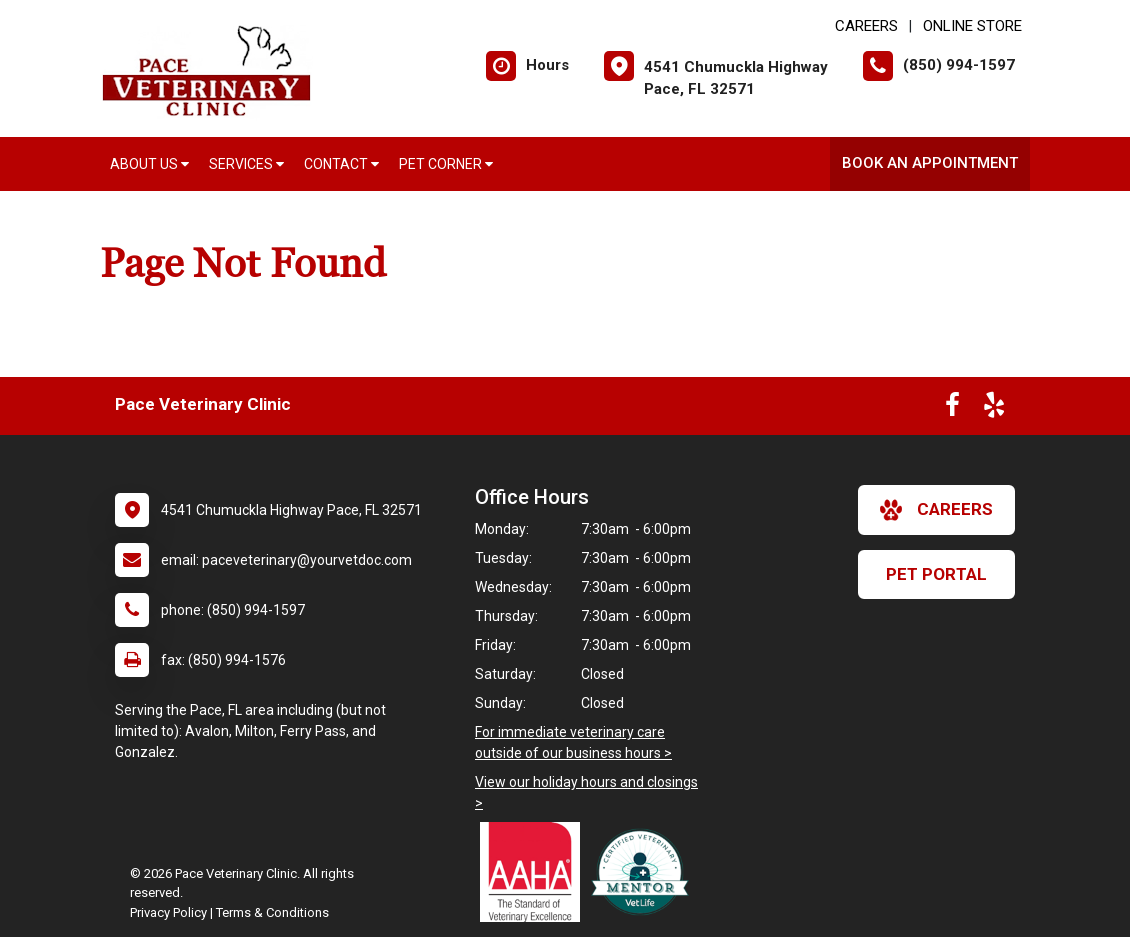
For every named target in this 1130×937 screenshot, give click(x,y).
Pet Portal (936, 574)
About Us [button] (149, 164)
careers (936, 510)
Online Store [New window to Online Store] (972, 26)
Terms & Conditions (272, 912)
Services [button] (246, 164)
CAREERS (866, 26)
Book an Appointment (930, 163)
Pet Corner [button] (446, 164)
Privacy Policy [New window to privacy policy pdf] (168, 912)
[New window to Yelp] (994, 409)
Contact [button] (341, 164)
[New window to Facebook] (952, 409)
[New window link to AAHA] (535, 872)
